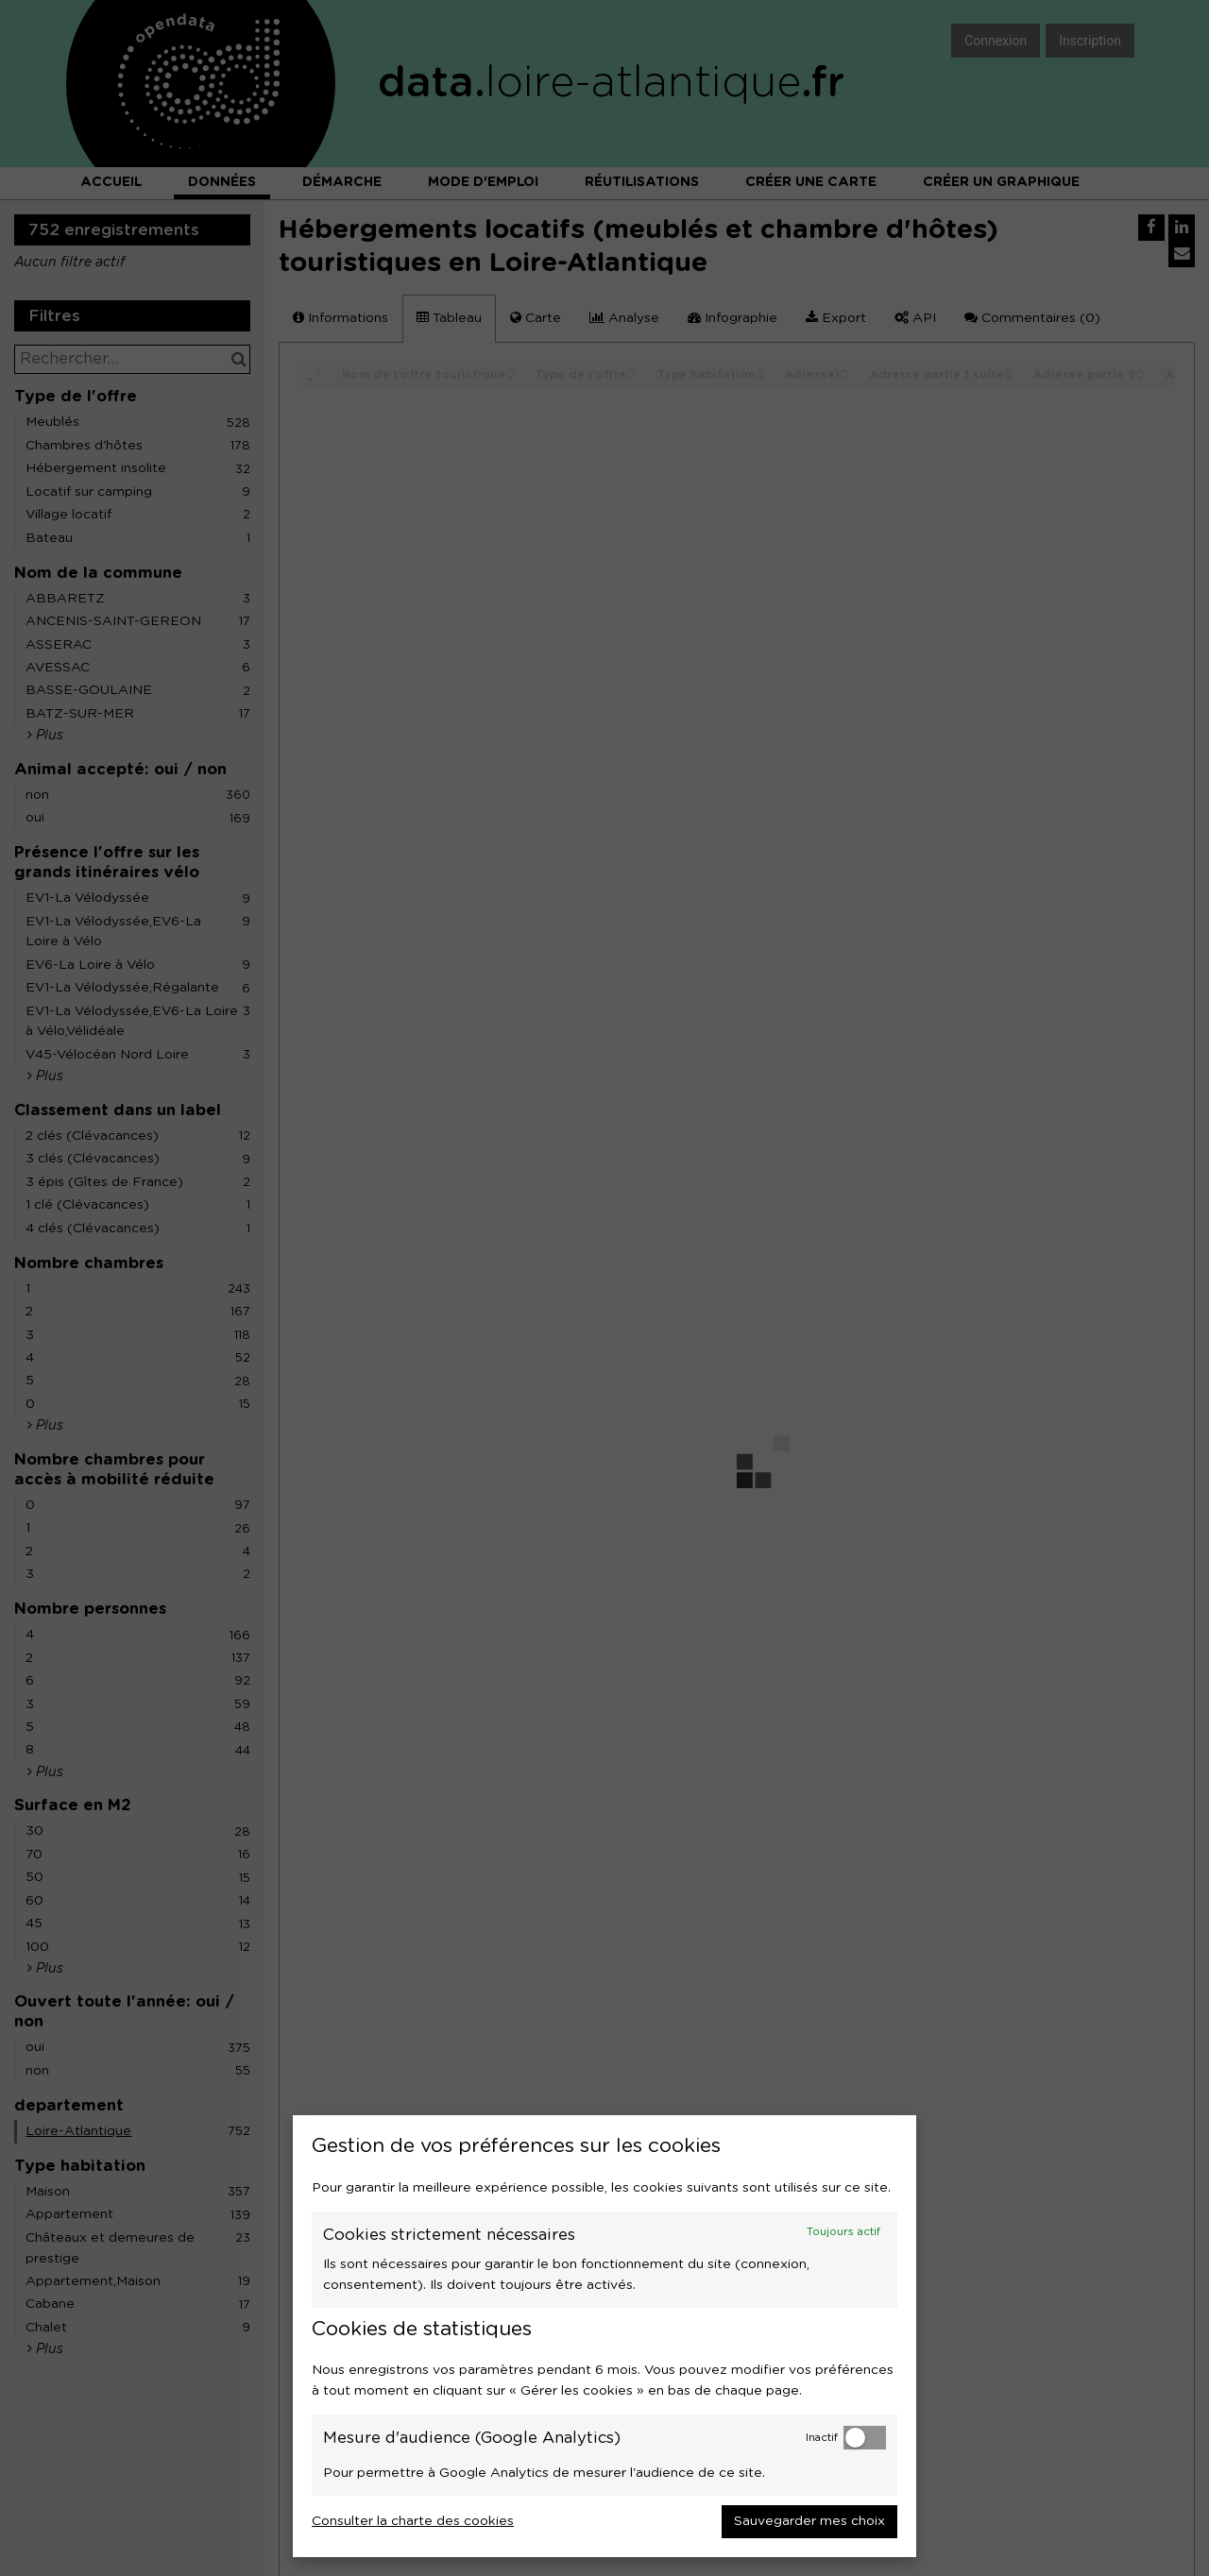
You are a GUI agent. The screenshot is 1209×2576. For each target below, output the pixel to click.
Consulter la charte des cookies (413, 2521)
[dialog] (604, 2336)
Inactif (822, 2437)
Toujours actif (843, 2232)
